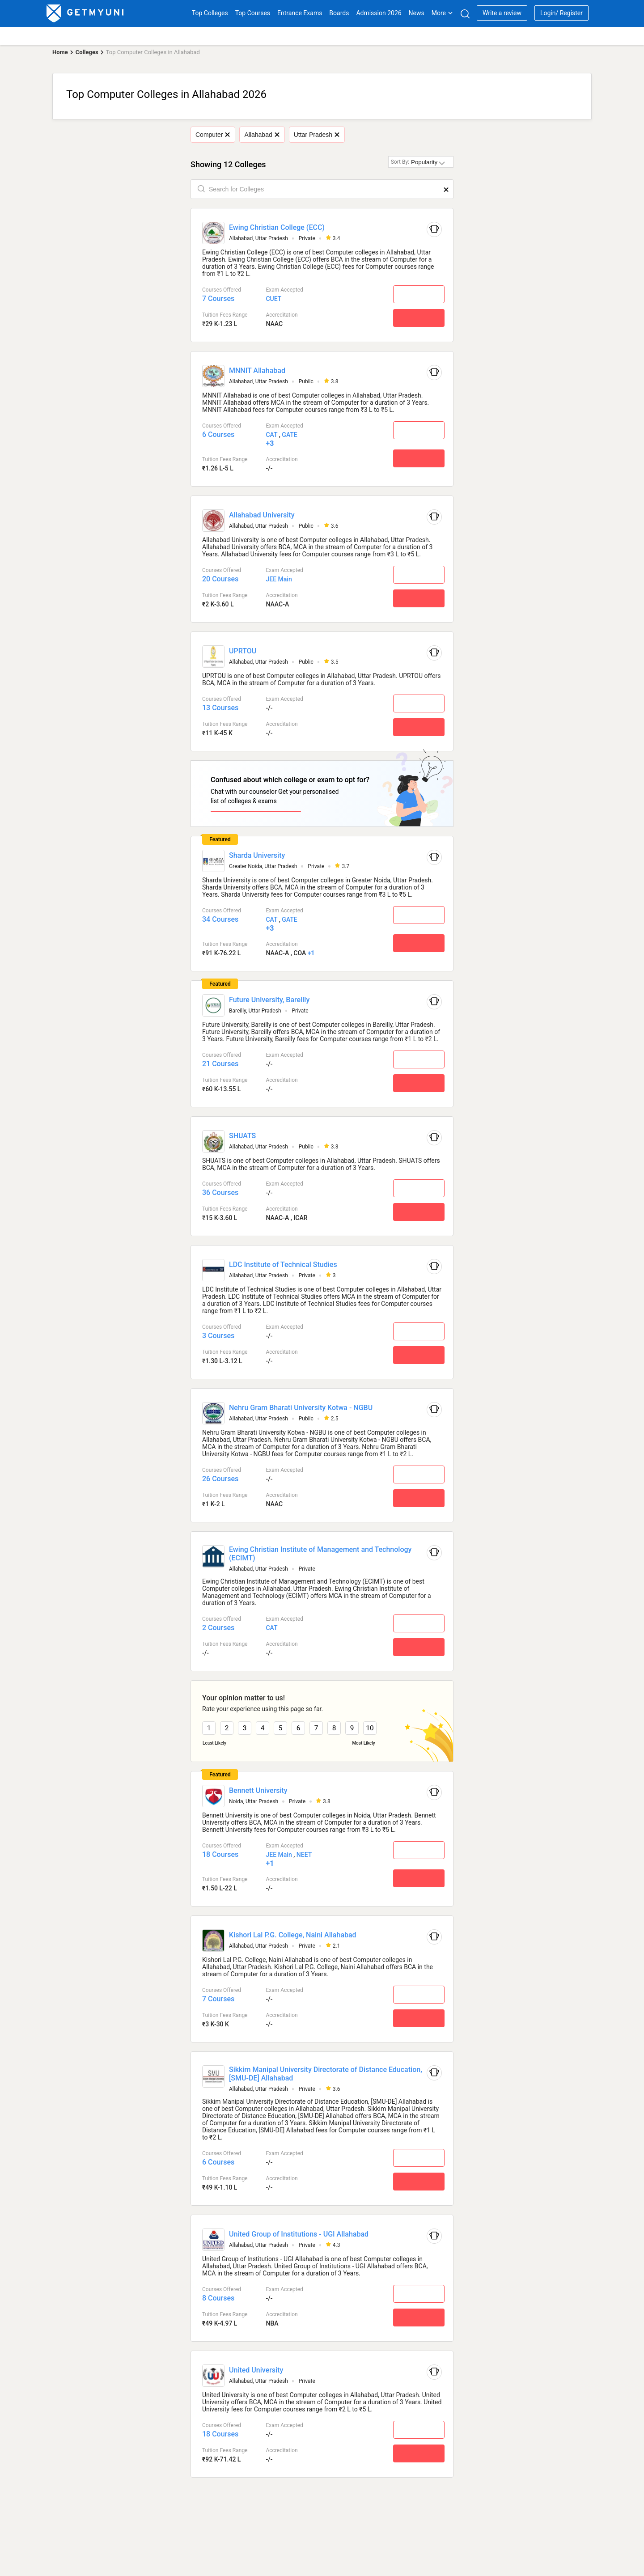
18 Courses (220, 1854)
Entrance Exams (299, 13)
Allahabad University (262, 515)
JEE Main (279, 579)
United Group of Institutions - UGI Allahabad (299, 2234)
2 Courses (218, 1627)
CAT (271, 434)
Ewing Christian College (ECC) (277, 227)
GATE (289, 434)
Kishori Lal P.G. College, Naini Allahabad (292, 1935)
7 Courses (218, 298)
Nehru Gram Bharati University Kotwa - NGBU (301, 1407)
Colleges (87, 52)
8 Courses (218, 2298)
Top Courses (252, 13)
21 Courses (220, 1063)
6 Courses (218, 434)
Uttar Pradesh (316, 134)
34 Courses (220, 919)
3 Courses (218, 1335)
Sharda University (257, 855)
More (442, 13)
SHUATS (242, 1135)
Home (60, 52)
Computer (212, 134)
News (416, 13)
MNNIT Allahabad (257, 370)
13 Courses (220, 707)
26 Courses (220, 1478)
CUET (273, 298)
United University (256, 2370)
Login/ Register (561, 13)
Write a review (502, 13)
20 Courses (220, 579)
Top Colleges (210, 13)
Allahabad (261, 134)
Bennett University (258, 1790)
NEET (304, 1854)
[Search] (465, 13)
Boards (339, 13)
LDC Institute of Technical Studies (283, 1264)
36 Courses (220, 1192)
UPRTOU (242, 651)
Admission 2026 (378, 13)
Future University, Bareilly (269, 1000)
